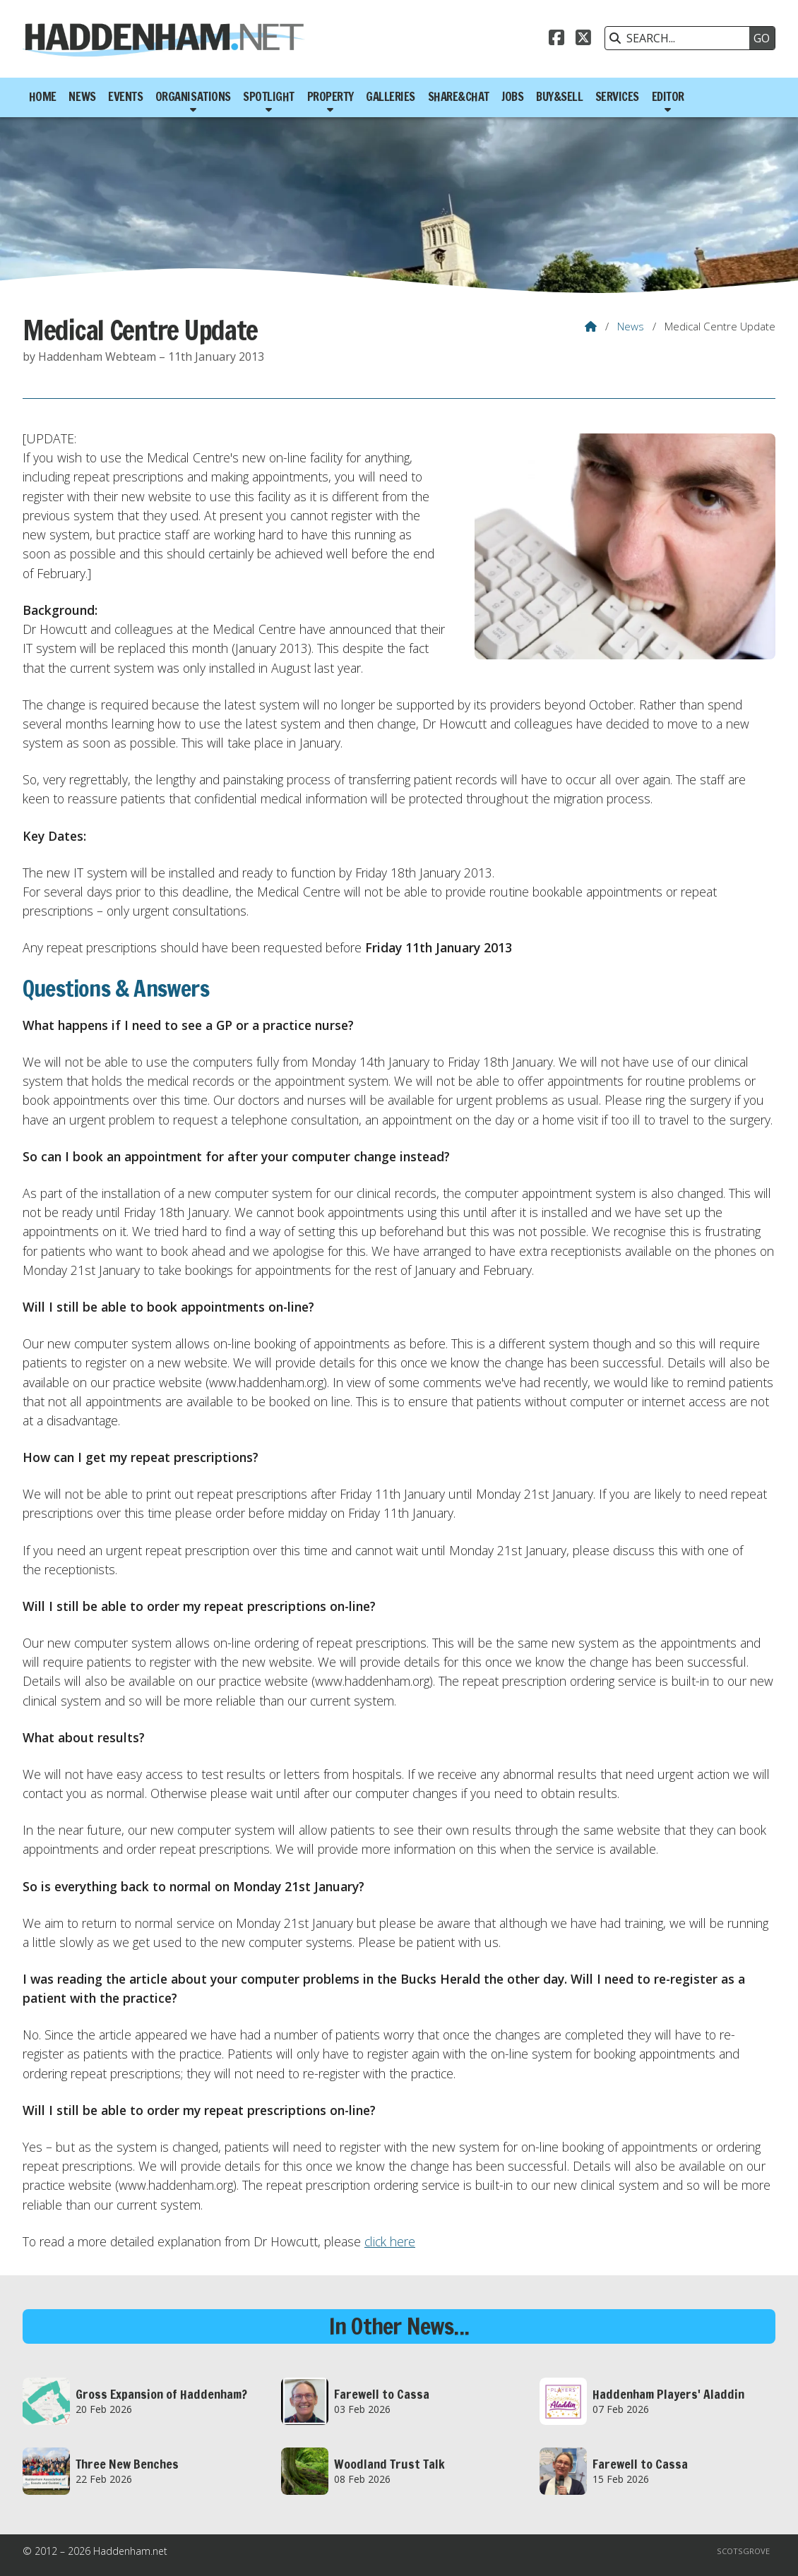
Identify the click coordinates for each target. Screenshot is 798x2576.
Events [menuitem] (125, 96)
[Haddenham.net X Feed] (583, 39)
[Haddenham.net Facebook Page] (556, 39)
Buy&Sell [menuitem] (559, 96)
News (630, 326)
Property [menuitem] (330, 96)
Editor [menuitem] (668, 96)
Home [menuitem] (42, 96)
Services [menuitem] (617, 96)
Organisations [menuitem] (193, 96)
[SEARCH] (680, 38)
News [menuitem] (82, 96)
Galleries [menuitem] (390, 96)
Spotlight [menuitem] (268, 96)
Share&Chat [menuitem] (458, 96)
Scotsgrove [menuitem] (743, 2551)
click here (389, 2241)
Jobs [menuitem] (512, 96)
